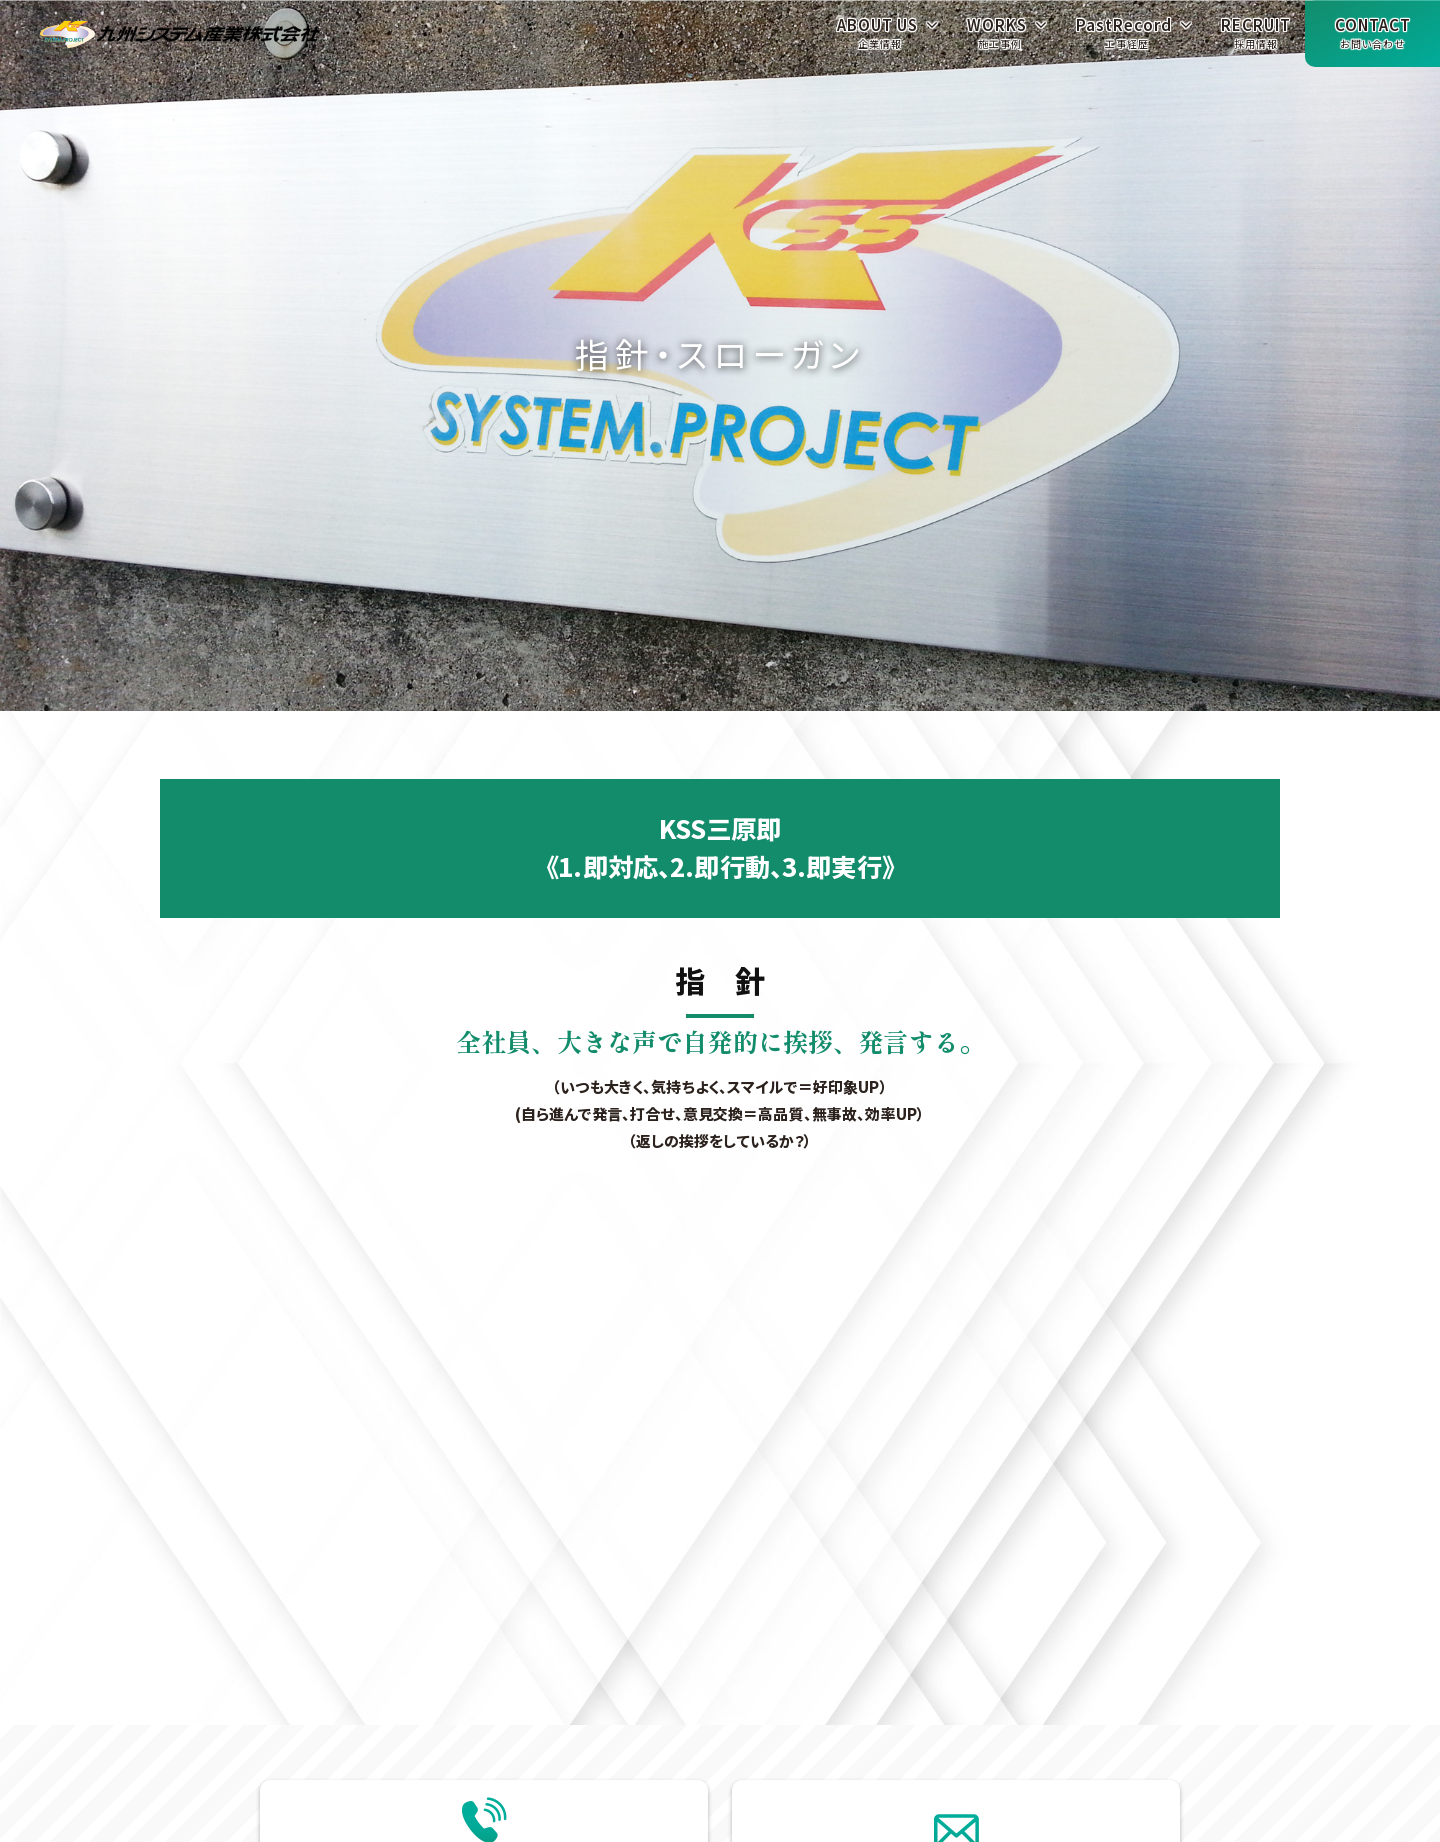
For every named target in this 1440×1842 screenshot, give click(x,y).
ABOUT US (877, 38)
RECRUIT (1256, 38)
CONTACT (1373, 38)
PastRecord (1124, 38)
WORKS (997, 38)
